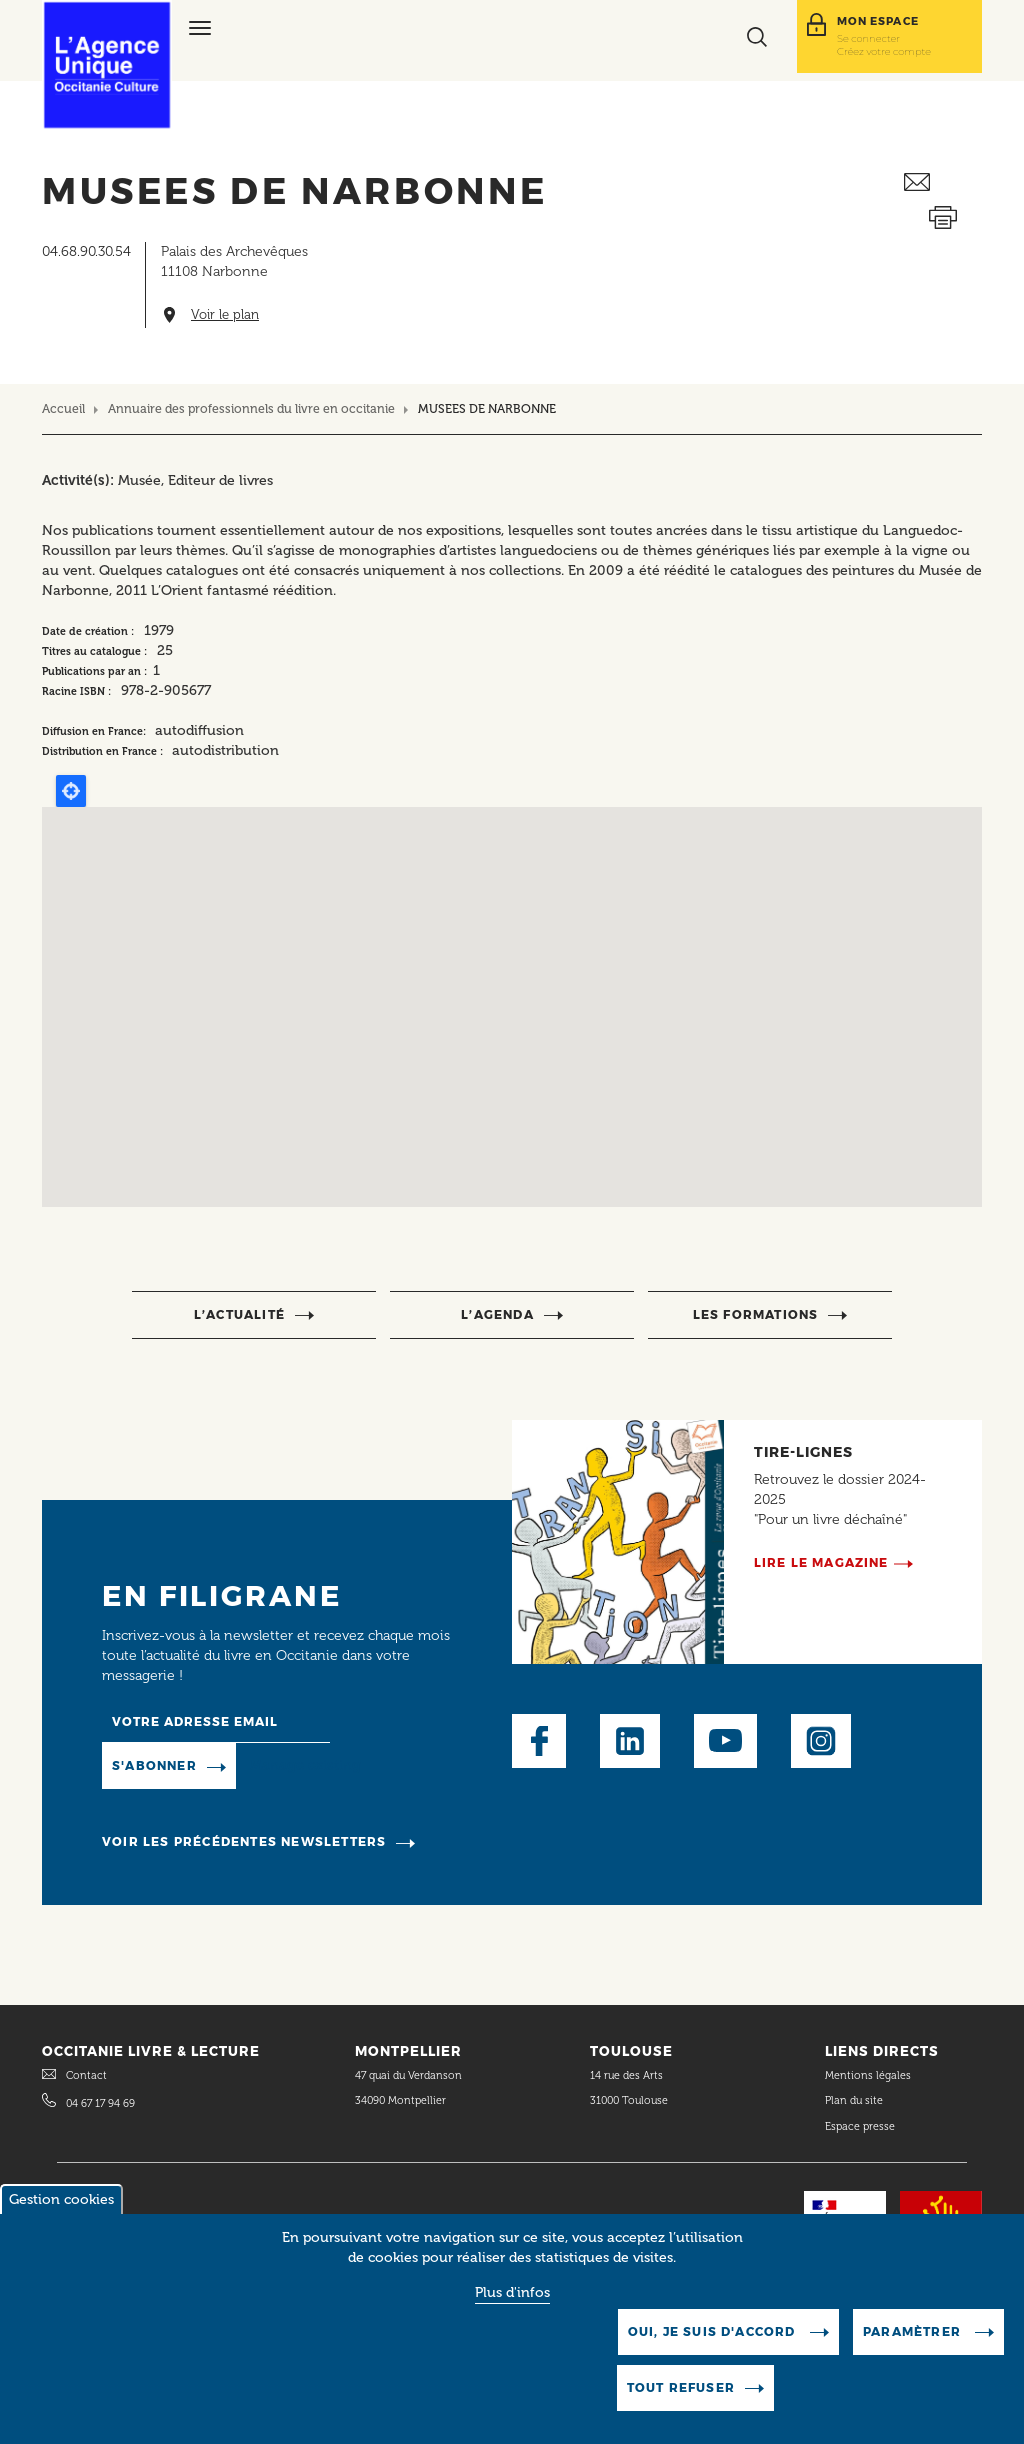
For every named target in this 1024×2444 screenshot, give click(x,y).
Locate (71, 791)
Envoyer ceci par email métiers (943, 182)
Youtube (725, 1741)
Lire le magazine (821, 1562)
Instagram (821, 1741)
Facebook (539, 1741)
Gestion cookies (61, 2199)
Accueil (63, 408)
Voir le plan (225, 315)
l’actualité (239, 1314)
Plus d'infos (512, 2292)
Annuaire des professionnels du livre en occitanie (251, 408)
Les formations (756, 1314)
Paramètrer (914, 2331)
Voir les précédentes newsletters (244, 1841)
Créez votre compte (884, 51)
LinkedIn (630, 1741)
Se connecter (868, 38)
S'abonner (154, 1765)
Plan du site (854, 2100)
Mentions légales (869, 2075)
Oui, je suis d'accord (714, 2331)
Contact (86, 2075)
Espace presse (860, 2126)
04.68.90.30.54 (86, 251)
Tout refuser (681, 2387)
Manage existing (305, 1765)
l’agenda (497, 1314)
